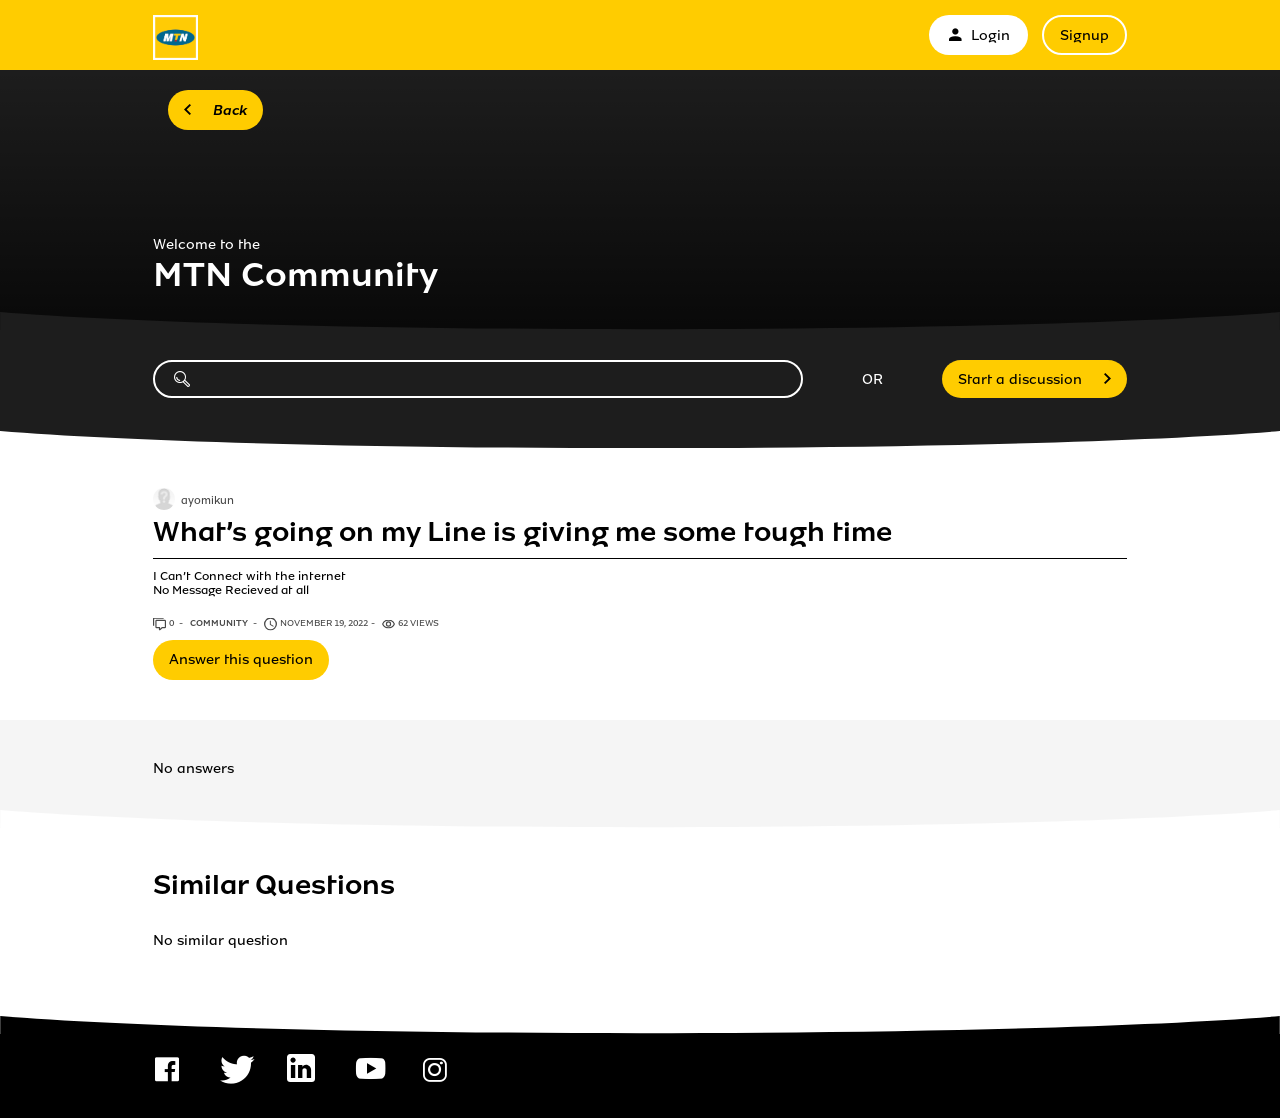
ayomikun (207, 501)
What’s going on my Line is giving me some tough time (522, 532)
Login (978, 35)
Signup (1084, 35)
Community (220, 623)
